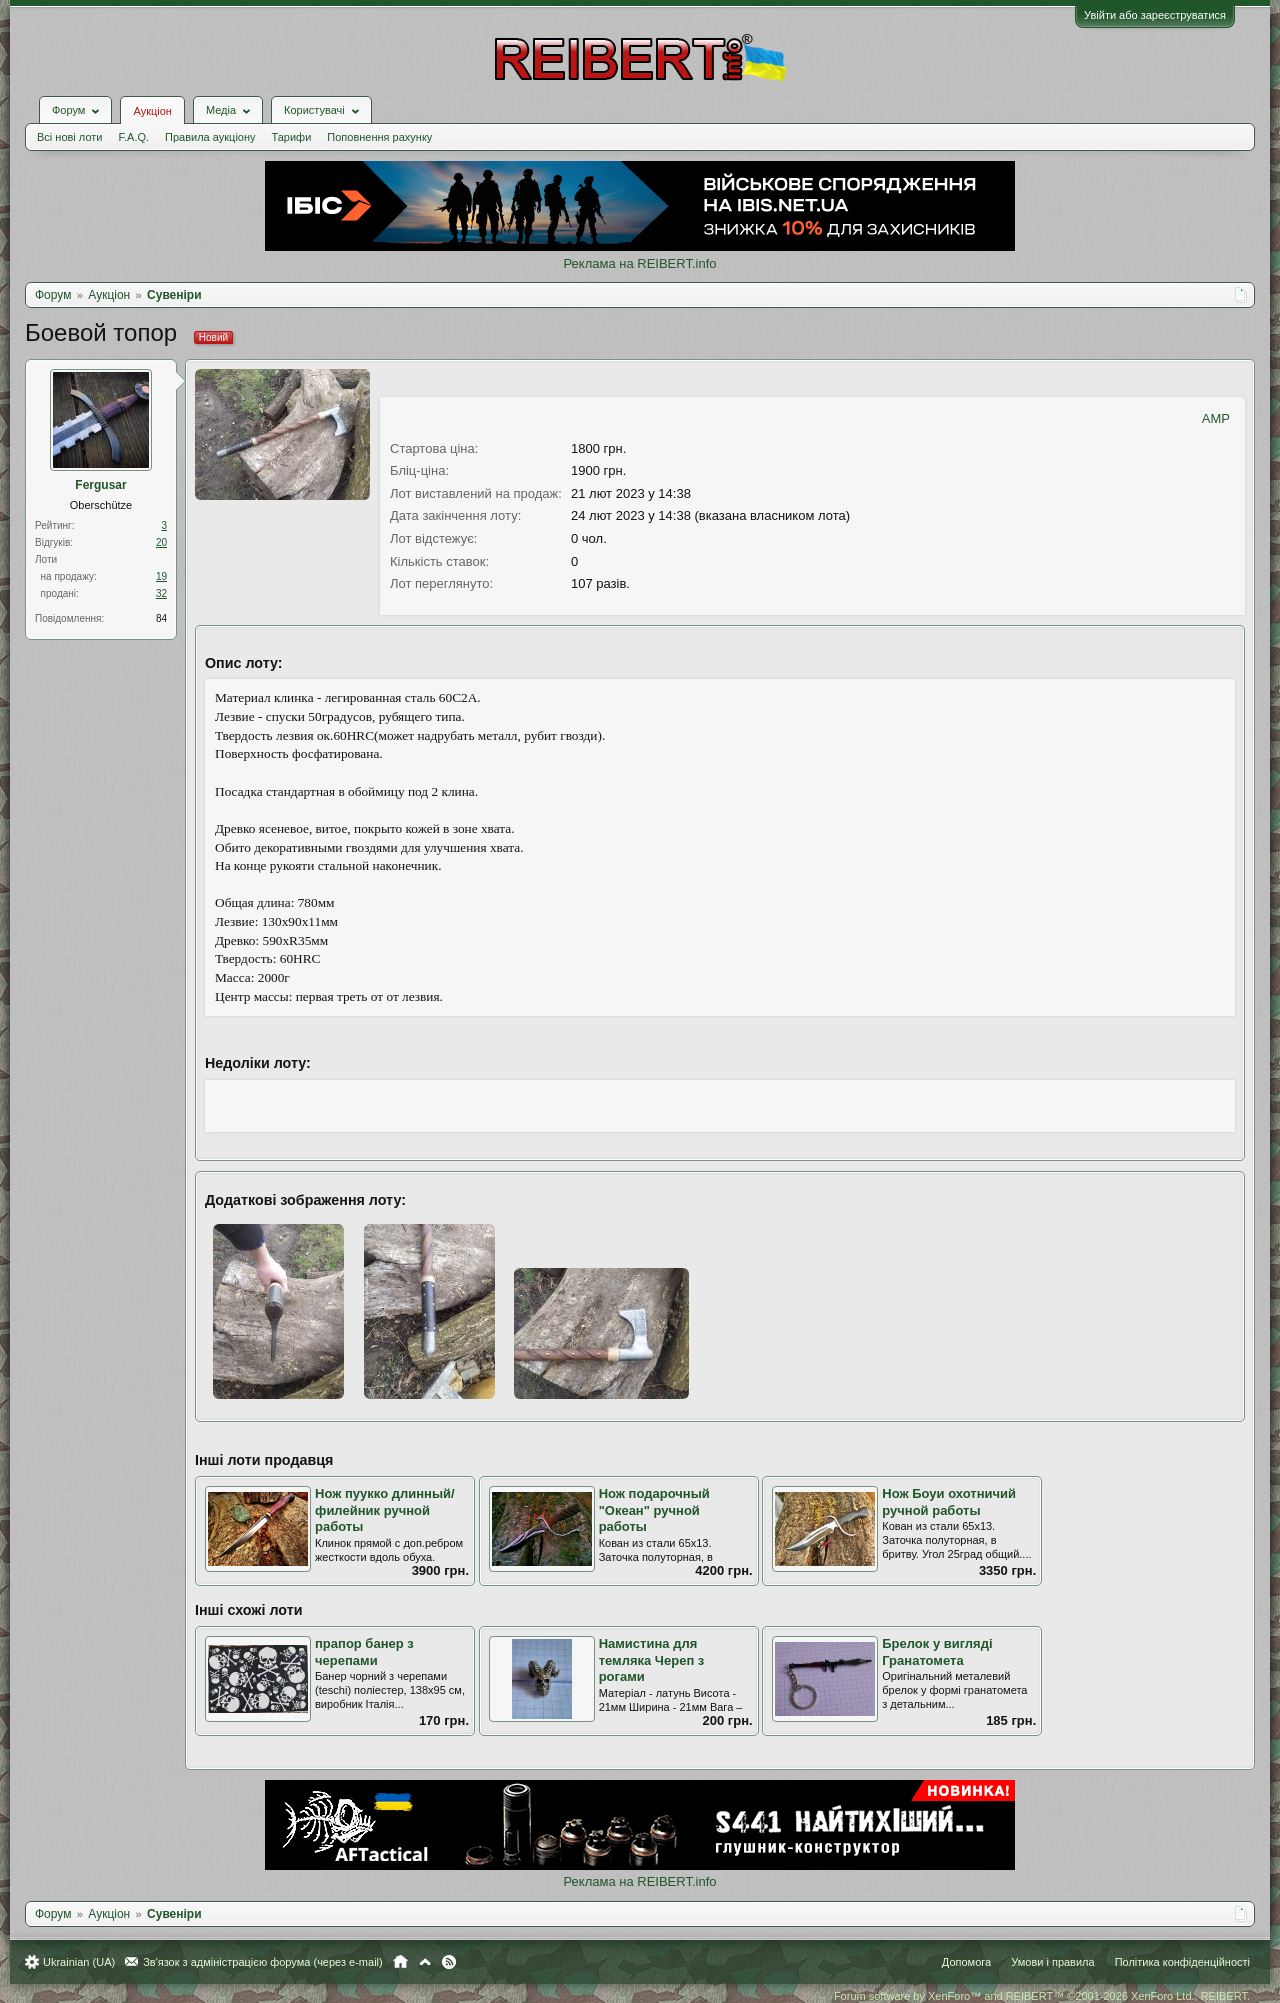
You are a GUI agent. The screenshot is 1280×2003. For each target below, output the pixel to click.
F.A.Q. (133, 137)
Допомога (966, 1962)
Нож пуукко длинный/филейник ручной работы (385, 1510)
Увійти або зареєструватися (1155, 15)
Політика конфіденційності (1182, 1962)
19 (161, 576)
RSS (449, 1962)
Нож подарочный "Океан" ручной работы (654, 1510)
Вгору (425, 1962)
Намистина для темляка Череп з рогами (652, 1660)
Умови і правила (1052, 1962)
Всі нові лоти (69, 137)
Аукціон (152, 111)
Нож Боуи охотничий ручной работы (949, 1502)
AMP (1216, 418)
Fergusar (100, 485)
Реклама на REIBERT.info (639, 263)
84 (161, 618)
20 (161, 542)
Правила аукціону (210, 137)
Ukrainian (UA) (79, 1962)
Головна (400, 1962)
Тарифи (292, 137)
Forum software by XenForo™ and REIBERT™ (1042, 1996)
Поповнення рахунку (379, 137)
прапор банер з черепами (364, 1652)
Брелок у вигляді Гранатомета (937, 1652)
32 (161, 593)
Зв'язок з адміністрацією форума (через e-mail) (263, 1962)
